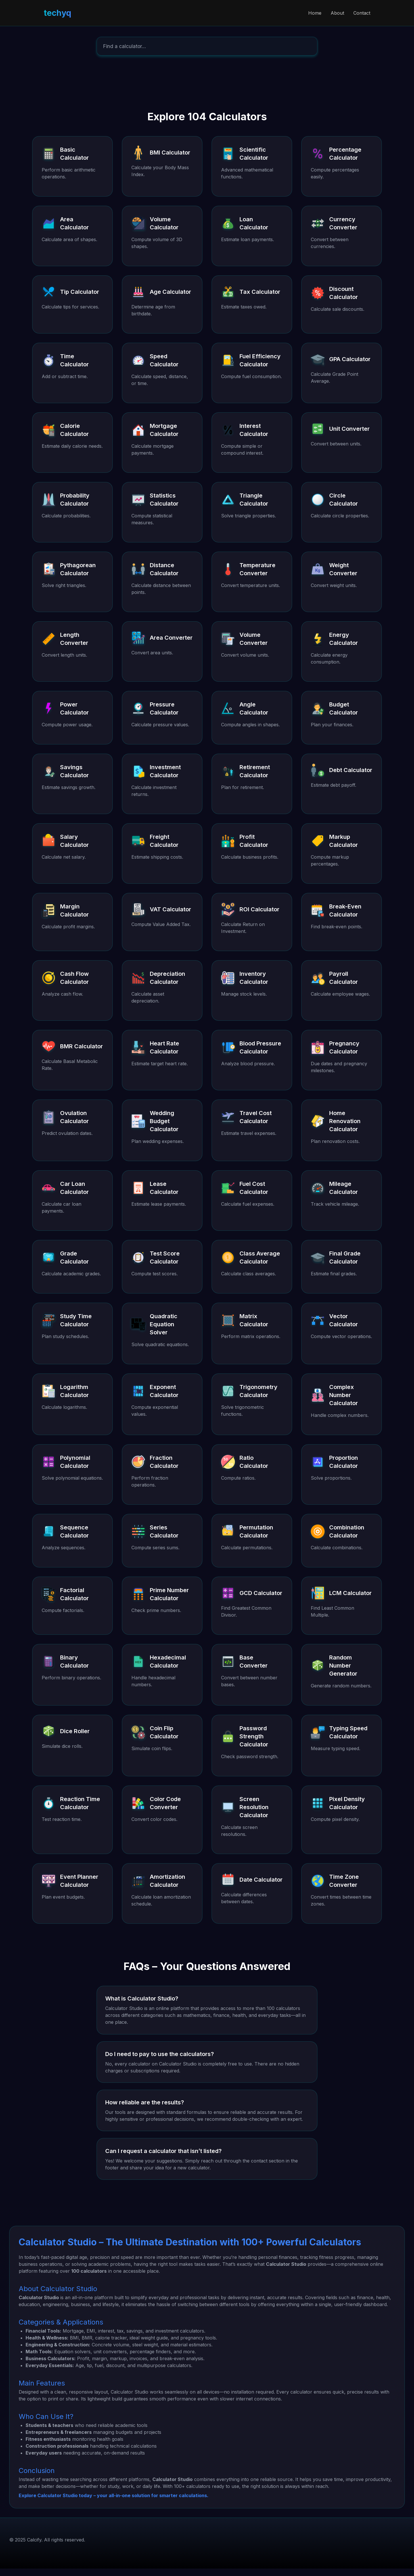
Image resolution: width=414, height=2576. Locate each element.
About (337, 13)
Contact (361, 13)
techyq (57, 13)
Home (314, 13)
